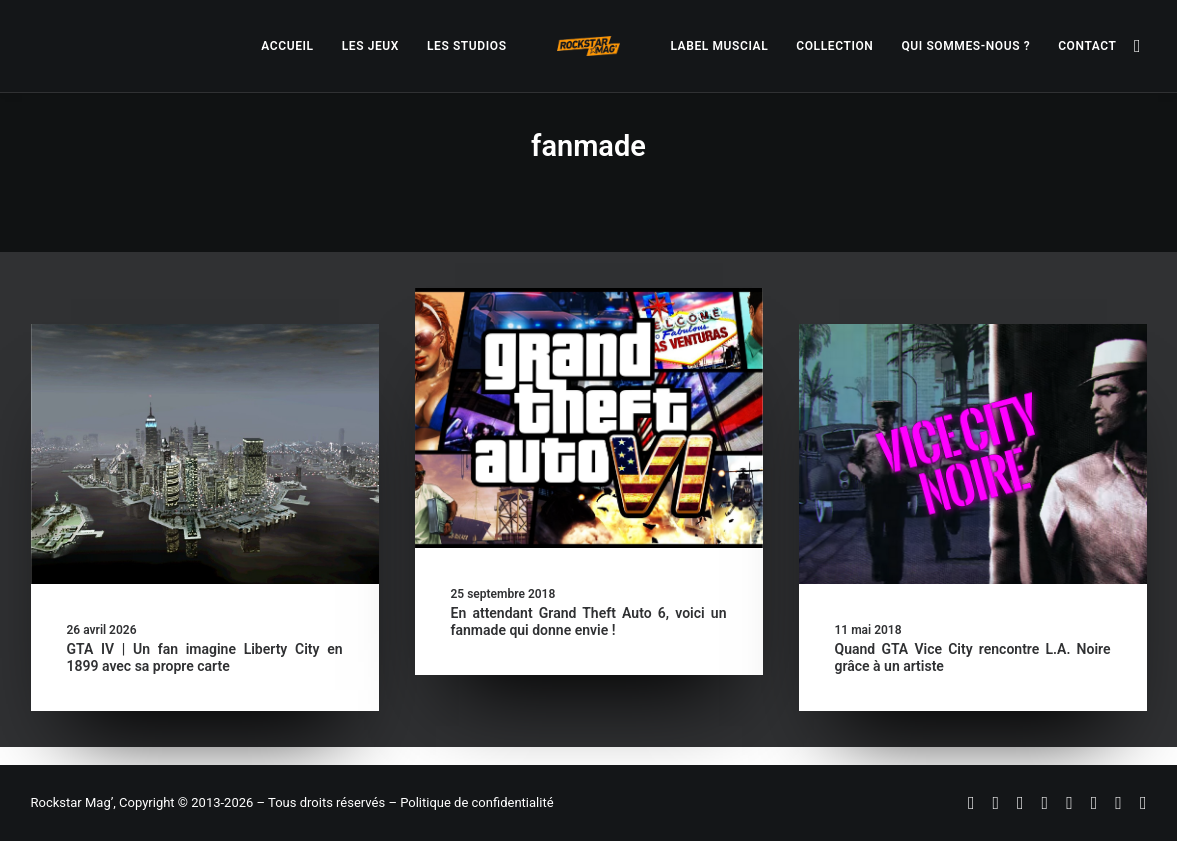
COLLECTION (834, 46)
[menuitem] (287, 46)
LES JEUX (370, 46)
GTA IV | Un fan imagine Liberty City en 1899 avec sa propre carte (205, 657)
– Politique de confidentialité (470, 802)
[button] (1138, 46)
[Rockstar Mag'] (589, 46)
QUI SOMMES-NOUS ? (965, 46)
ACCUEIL (287, 46)
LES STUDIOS (467, 46)
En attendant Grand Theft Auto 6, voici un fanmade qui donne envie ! (589, 621)
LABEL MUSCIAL (719, 46)
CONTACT (1087, 46)
